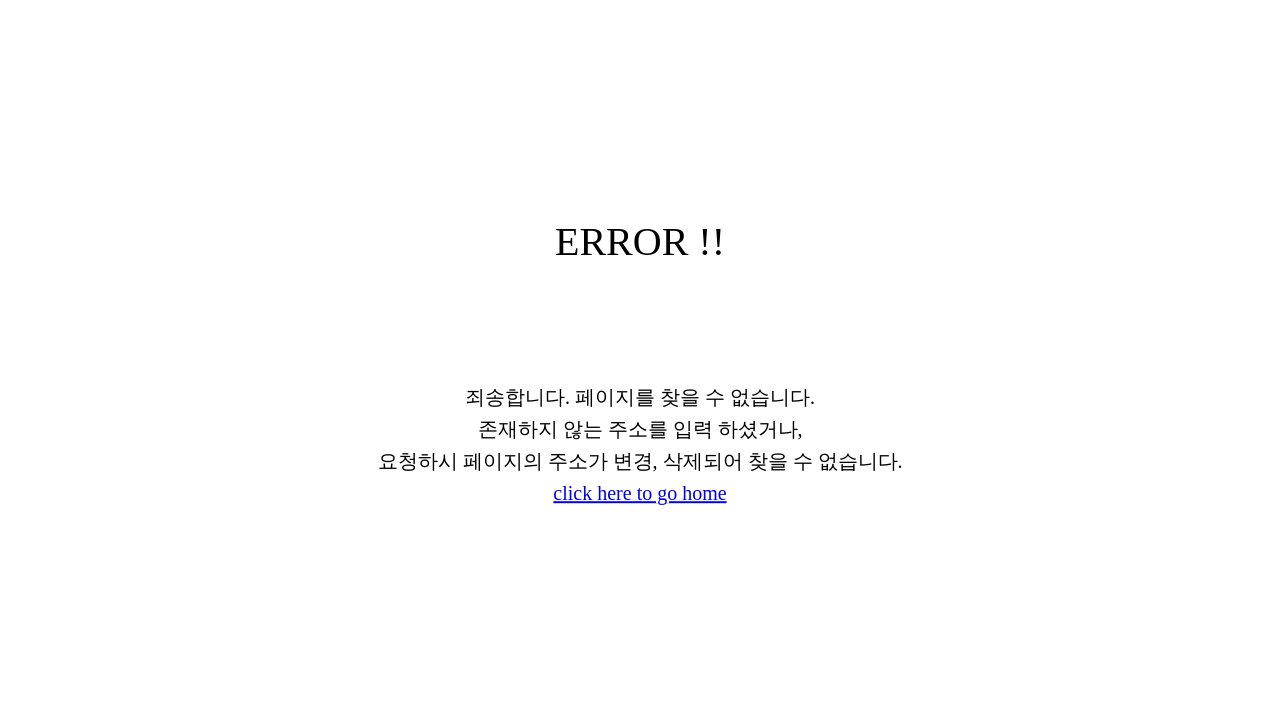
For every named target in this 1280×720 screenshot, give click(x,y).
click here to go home (639, 493)
